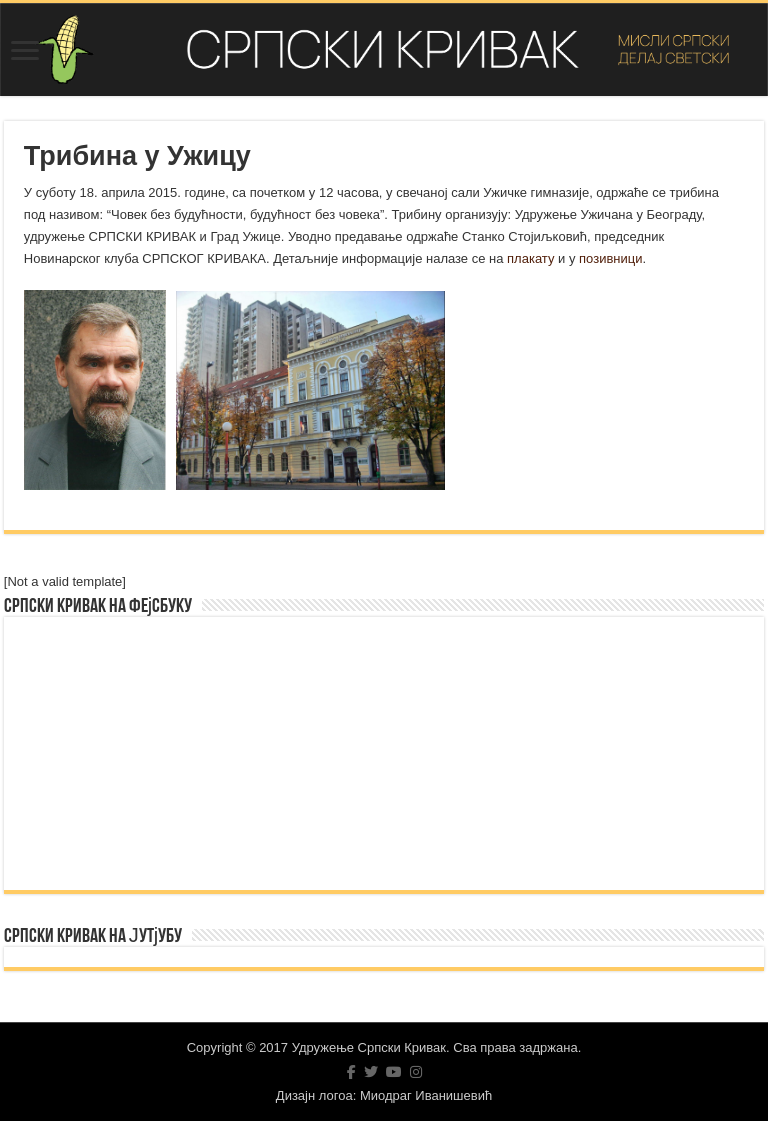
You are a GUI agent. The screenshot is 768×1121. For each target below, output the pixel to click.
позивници (610, 258)
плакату (530, 258)
